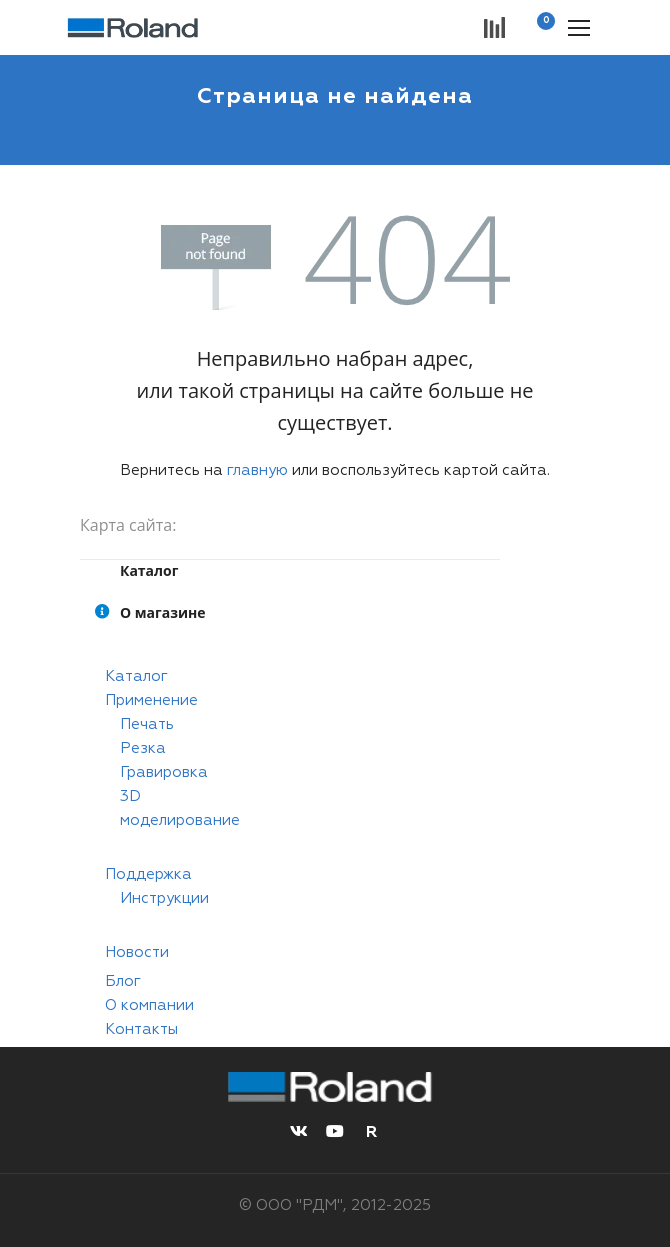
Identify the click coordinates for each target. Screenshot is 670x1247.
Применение (151, 700)
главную (257, 470)
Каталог (136, 676)
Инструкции (164, 898)
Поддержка (148, 874)
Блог (123, 981)
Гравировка (164, 772)
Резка (143, 748)
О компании (149, 1005)
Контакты (141, 1029)
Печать (147, 724)
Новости (137, 952)
